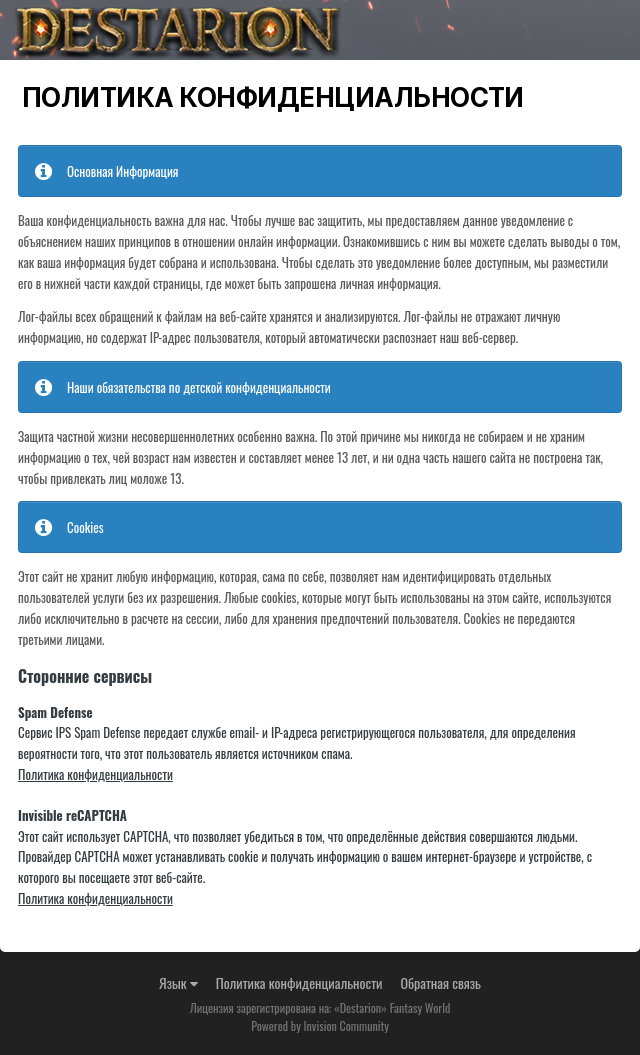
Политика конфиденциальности (95, 774)
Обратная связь (440, 982)
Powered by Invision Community (320, 1025)
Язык (178, 982)
